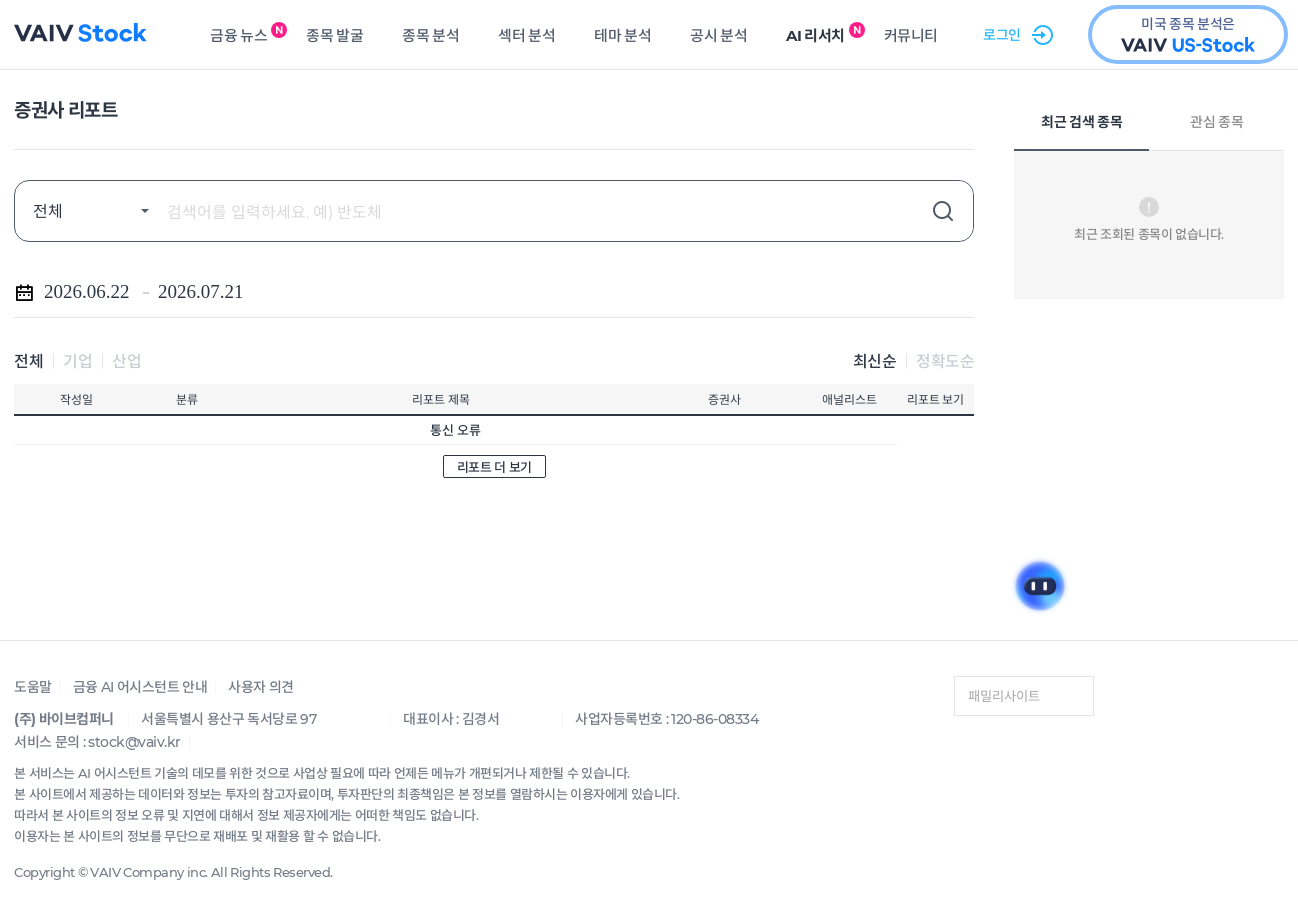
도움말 (33, 686)
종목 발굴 (334, 35)
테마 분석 (622, 35)
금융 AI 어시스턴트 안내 (140, 686)
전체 (28, 360)
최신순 (875, 360)
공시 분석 (718, 35)
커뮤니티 (911, 35)
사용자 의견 (261, 686)
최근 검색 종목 (1081, 123)
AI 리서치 (815, 35)
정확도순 (945, 360)
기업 (77, 360)
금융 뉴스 (238, 35)
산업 (126, 360)
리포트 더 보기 (494, 466)
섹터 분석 (526, 35)
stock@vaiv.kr (134, 741)
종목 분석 (430, 35)
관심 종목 (1216, 123)
